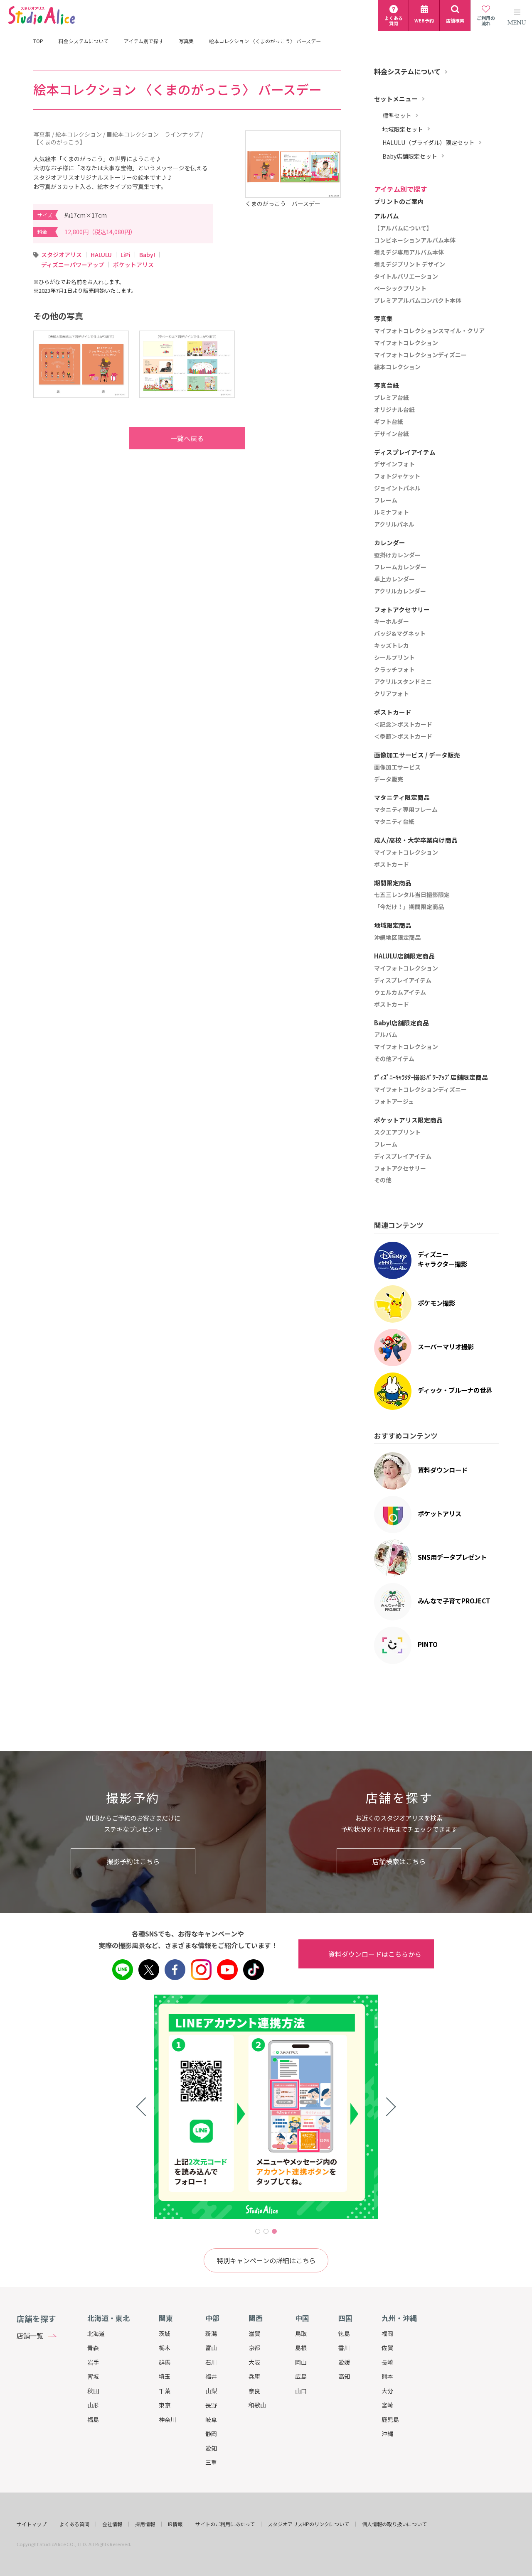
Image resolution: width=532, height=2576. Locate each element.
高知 (344, 2376)
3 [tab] (274, 2231)
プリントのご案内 (399, 202)
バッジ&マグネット (400, 634)
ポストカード (391, 865)
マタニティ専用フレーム (406, 810)
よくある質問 (74, 2524)
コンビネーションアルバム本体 (415, 240)
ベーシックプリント (400, 289)
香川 (344, 2347)
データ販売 (388, 779)
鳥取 (301, 2333)
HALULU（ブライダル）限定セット (428, 143)
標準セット (396, 116)
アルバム (385, 1035)
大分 (387, 2391)
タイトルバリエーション (406, 276)
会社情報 (112, 2524)
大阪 (254, 2362)
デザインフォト (394, 464)
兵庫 (254, 2376)
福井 (211, 2376)
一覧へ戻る (170, 438)
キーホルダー (391, 622)
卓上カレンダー (394, 579)
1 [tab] (257, 2231)
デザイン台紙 (391, 434)
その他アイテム (394, 1059)
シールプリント (394, 658)
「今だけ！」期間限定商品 (409, 907)
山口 (301, 2391)
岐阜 (211, 2419)
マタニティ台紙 (394, 822)
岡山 (301, 2362)
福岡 (387, 2333)
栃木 (164, 2347)
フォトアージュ (394, 1102)
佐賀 (387, 2347)
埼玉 (164, 2376)
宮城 (93, 2376)
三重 (211, 2462)
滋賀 (254, 2333)
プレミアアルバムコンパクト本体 (417, 301)
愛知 (211, 2448)
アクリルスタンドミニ (403, 682)
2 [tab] (266, 2231)
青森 (93, 2347)
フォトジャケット (397, 476)
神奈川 (167, 2419)
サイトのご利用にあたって (225, 2524)
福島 (93, 2419)
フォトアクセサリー (400, 1169)
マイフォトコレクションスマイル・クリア (429, 331)
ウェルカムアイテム (400, 992)
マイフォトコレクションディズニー (420, 355)
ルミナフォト (391, 512)
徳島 (344, 2333)
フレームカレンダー (400, 567)
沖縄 (387, 2433)
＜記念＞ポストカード (403, 725)
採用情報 (145, 2524)
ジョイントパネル (397, 488)
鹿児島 (390, 2419)
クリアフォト (391, 694)
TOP (38, 41)
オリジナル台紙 (394, 410)
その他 (383, 1180)
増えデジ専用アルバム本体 (409, 252)
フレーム (385, 500)
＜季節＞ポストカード (403, 737)
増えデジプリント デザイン (409, 264)
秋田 (93, 2391)
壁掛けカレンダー (397, 555)
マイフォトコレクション (406, 343)
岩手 (93, 2362)
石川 (211, 2362)
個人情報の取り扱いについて (394, 2524)
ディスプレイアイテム (402, 980)
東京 (164, 2405)
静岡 (211, 2433)
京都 (254, 2347)
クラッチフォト (394, 670)
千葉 (164, 2391)
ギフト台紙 (388, 422)
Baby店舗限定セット (409, 156)
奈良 (254, 2391)
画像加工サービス (397, 767)
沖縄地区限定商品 (397, 938)
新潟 (211, 2333)
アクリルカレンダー (400, 591)
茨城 (164, 2333)
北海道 (96, 2333)
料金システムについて (83, 41)
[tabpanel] (266, 2107)
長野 (211, 2405)
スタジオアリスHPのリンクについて (308, 2524)
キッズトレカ (391, 646)
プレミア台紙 (391, 398)
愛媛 (344, 2362)
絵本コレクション (397, 367)
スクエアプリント (397, 1132)
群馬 (164, 2362)
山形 (93, 2405)
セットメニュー (396, 99)
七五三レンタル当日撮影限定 (412, 895)
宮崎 (387, 2405)
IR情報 (175, 2524)
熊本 (387, 2376)
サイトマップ (32, 2524)
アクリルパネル (394, 524)
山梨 (211, 2391)
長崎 (387, 2362)
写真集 (186, 41)
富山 (211, 2347)
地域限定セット (402, 129)
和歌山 (257, 2405)
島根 (301, 2347)
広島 (301, 2376)
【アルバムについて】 (403, 228)
